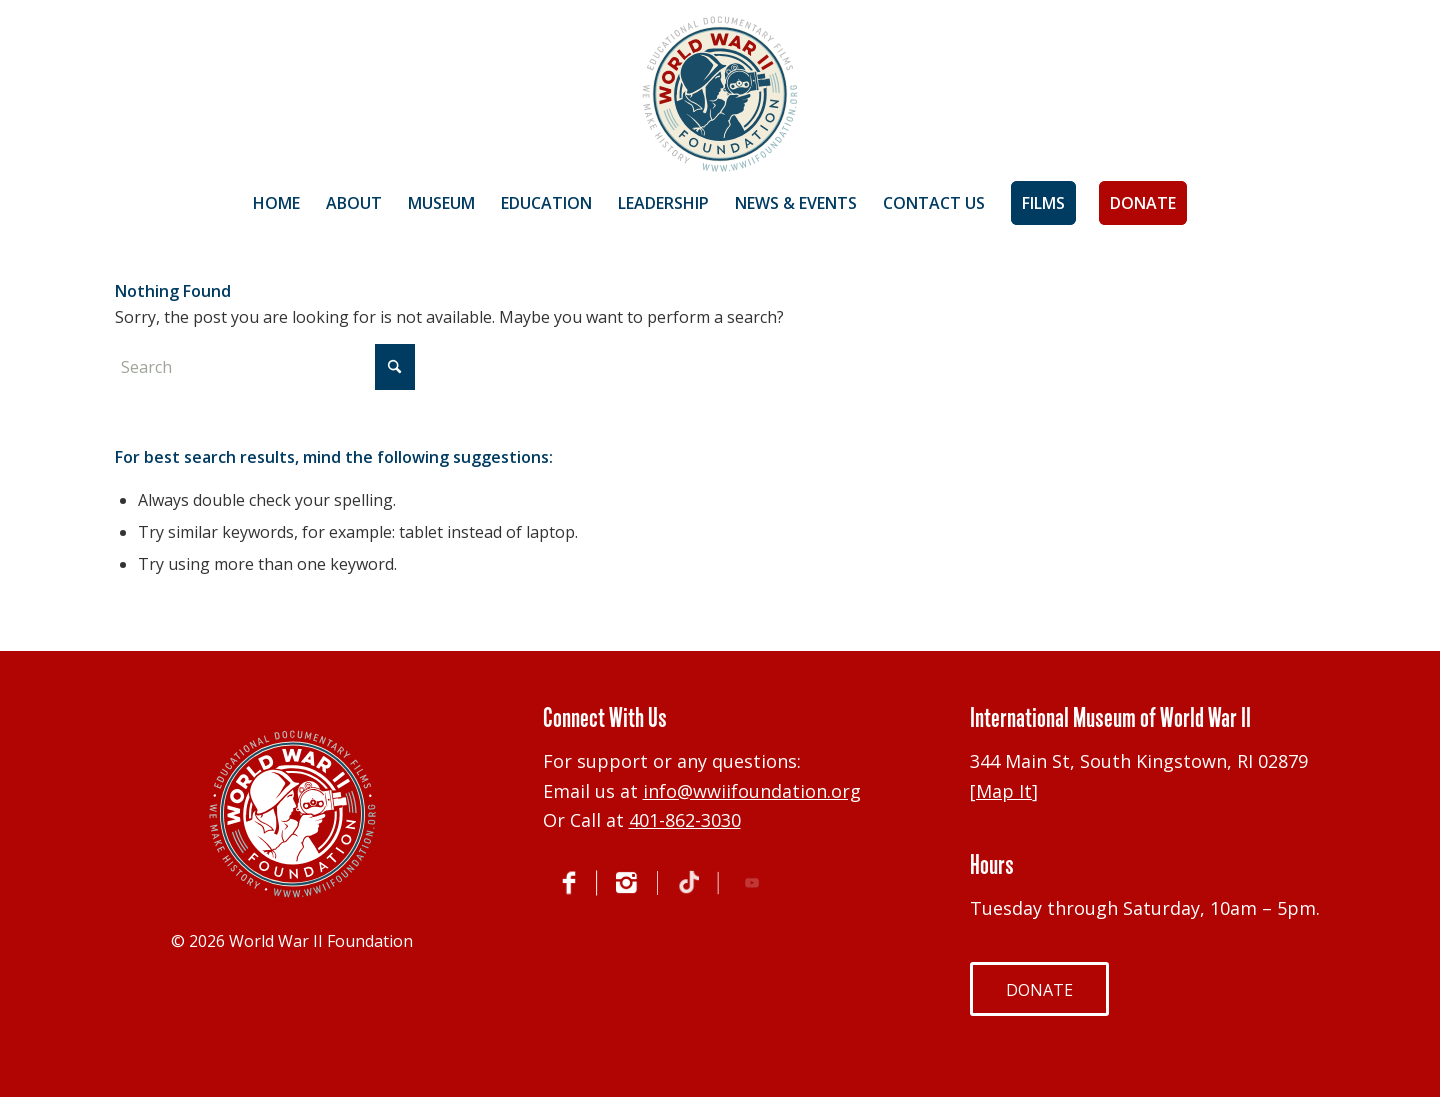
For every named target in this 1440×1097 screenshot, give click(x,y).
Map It (1004, 791)
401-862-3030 (685, 820)
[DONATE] (1039, 989)
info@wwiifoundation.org (752, 791)
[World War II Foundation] (720, 94)
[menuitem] (276, 203)
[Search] (265, 367)
